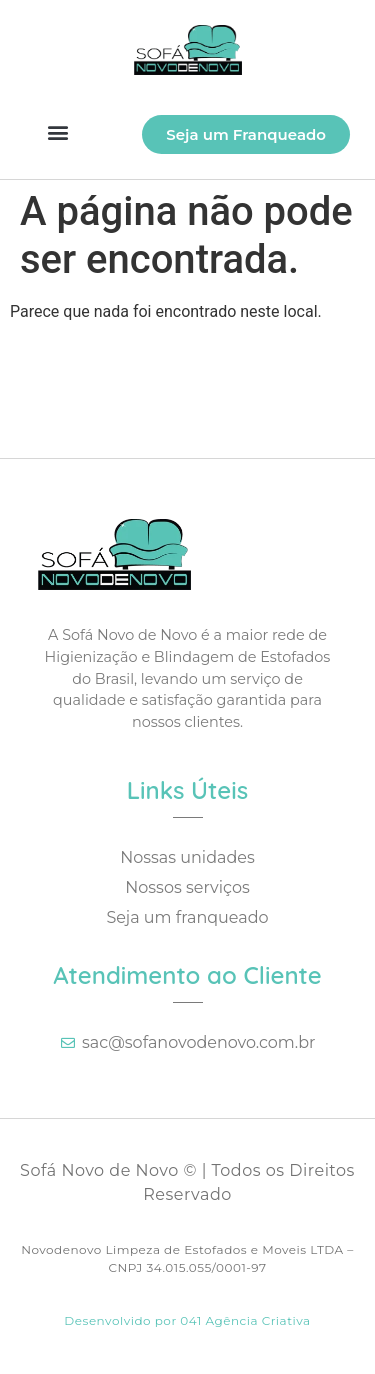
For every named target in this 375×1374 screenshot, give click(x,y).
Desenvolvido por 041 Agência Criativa (187, 1320)
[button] (57, 131)
